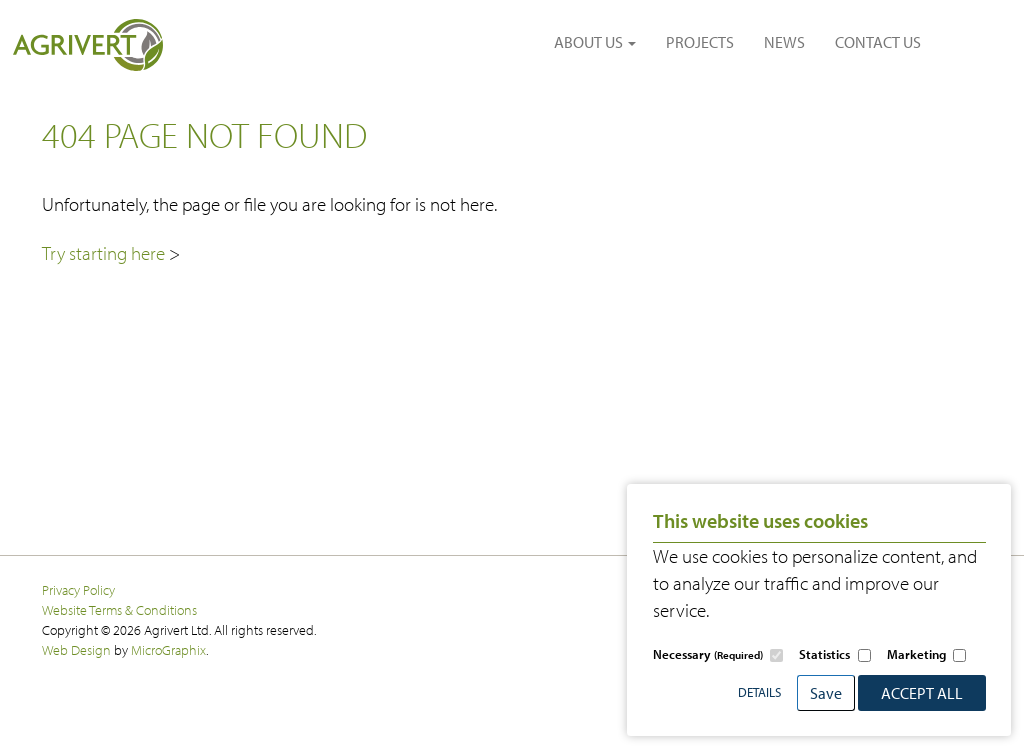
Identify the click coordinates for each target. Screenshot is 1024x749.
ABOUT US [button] (595, 42)
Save (826, 693)
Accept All (922, 693)
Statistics (824, 654)
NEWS (784, 42)
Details (759, 692)
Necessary (708, 654)
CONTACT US (878, 42)
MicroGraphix (168, 649)
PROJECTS (700, 42)
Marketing (916, 654)
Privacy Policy (78, 589)
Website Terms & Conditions (119, 609)
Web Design (76, 649)
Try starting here (105, 253)
